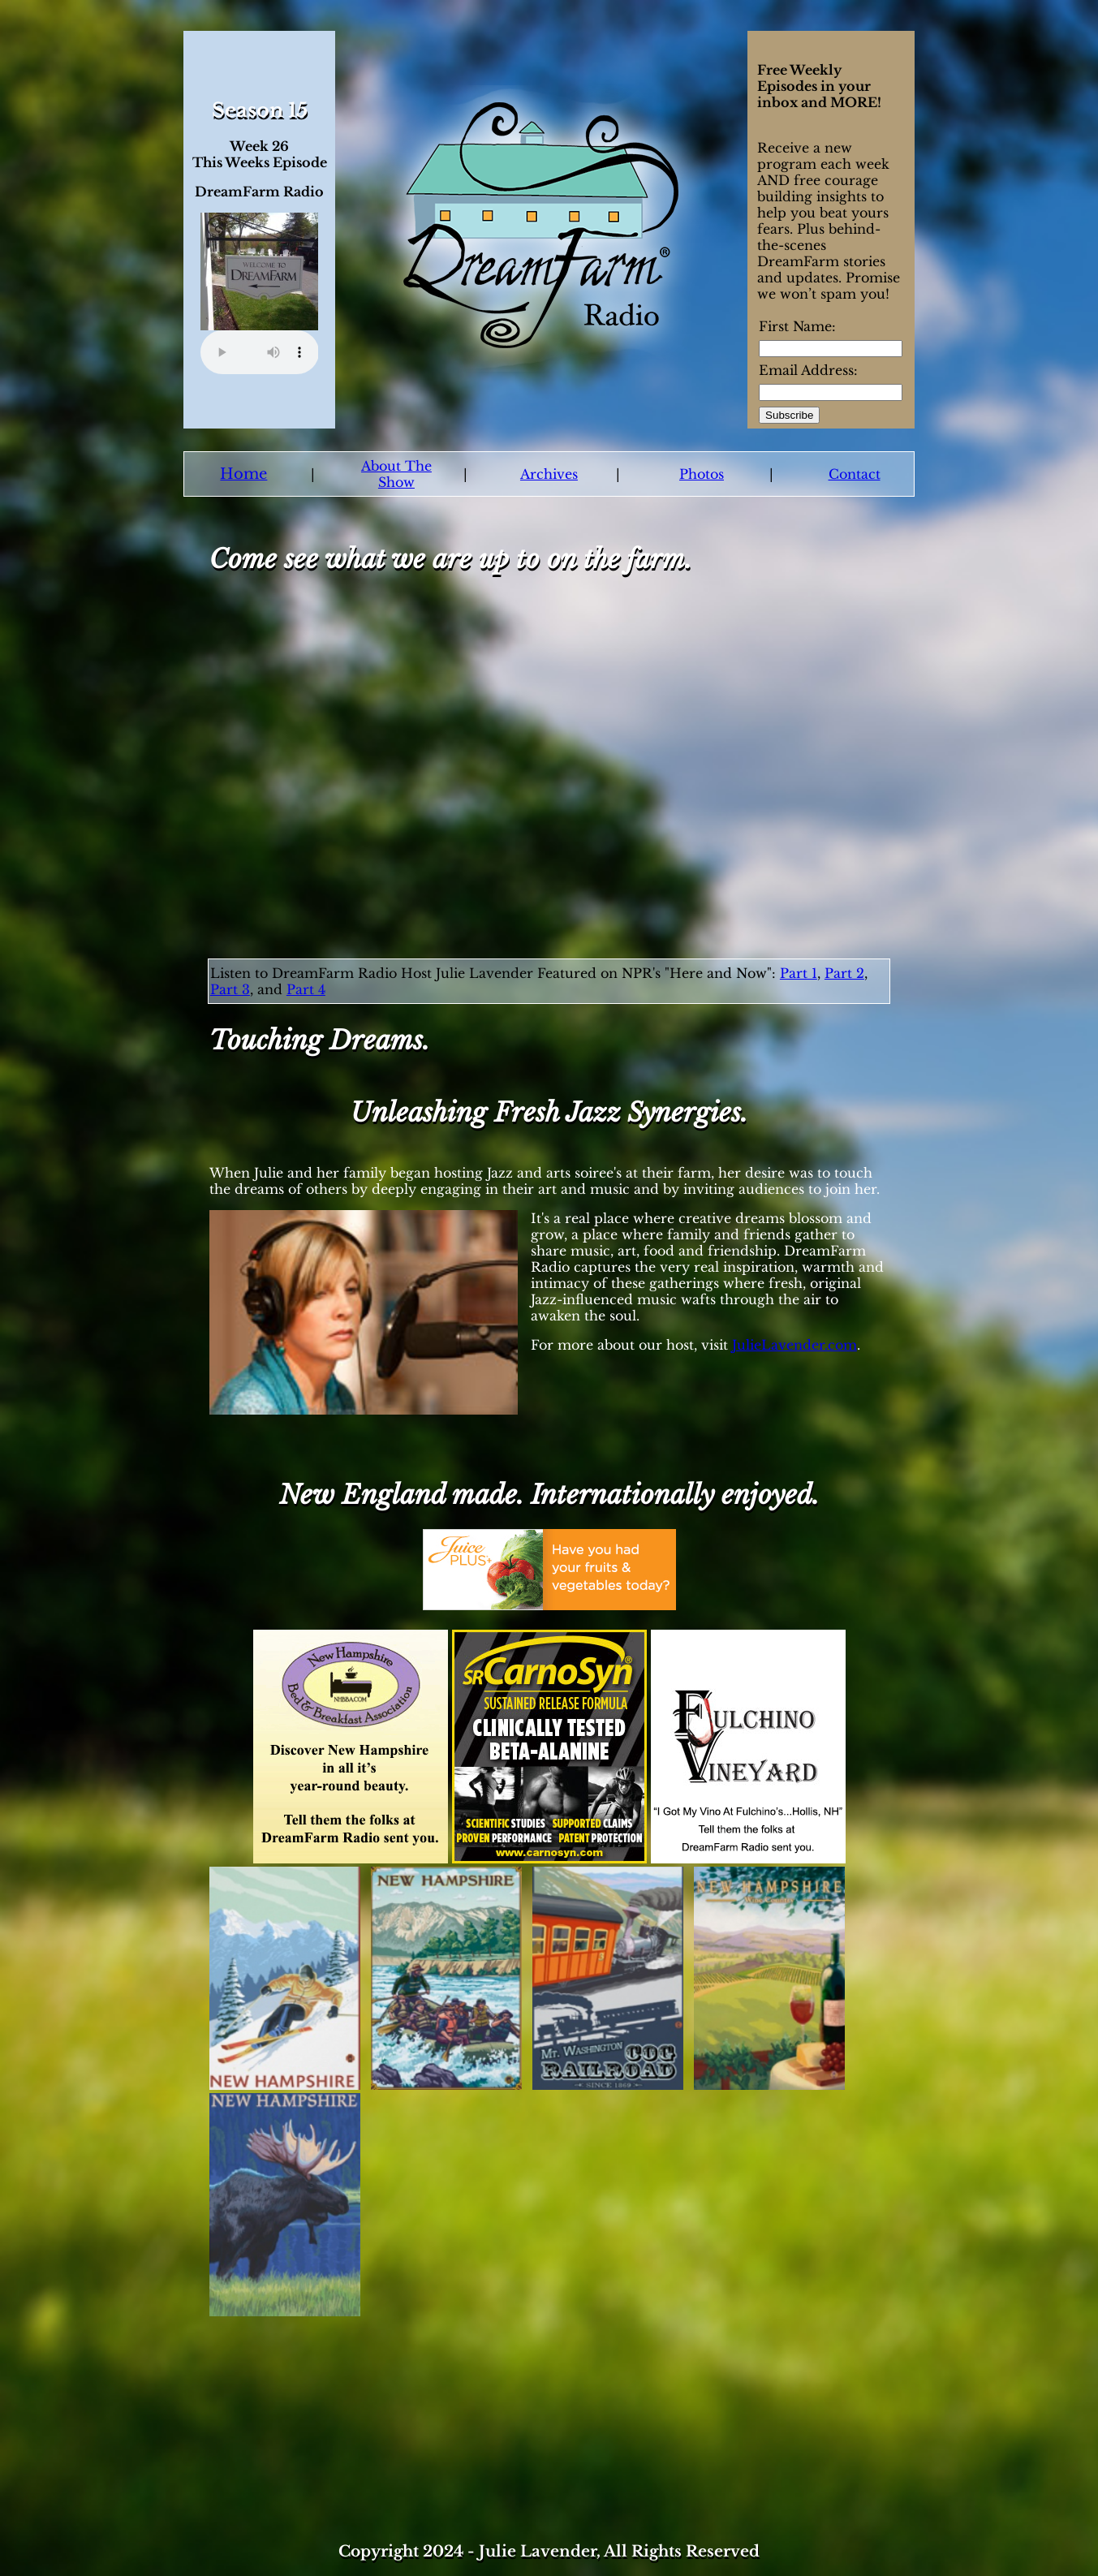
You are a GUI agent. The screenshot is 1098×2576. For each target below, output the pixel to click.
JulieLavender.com (794, 1345)
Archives (549, 474)
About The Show (396, 474)
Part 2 (844, 973)
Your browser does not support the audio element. (259, 352)
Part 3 (230, 989)
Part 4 (305, 989)
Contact (855, 474)
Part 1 (798, 973)
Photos (701, 474)
